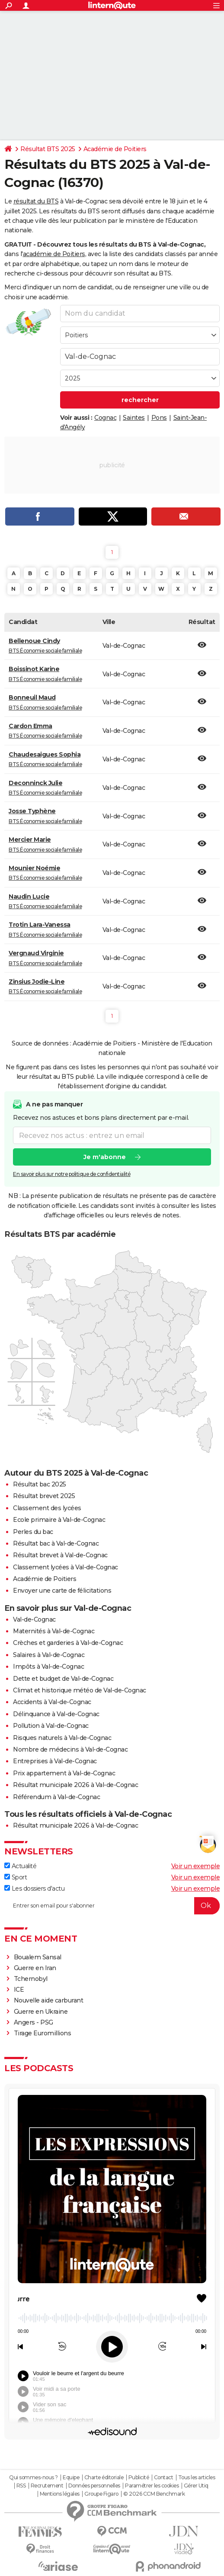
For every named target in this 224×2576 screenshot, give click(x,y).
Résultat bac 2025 (39, 1484)
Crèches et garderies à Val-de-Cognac (68, 1643)
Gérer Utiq (196, 2486)
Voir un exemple (195, 1866)
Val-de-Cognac (34, 1619)
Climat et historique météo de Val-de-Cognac (79, 1690)
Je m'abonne (104, 1157)
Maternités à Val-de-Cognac (53, 1631)
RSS (21, 2486)
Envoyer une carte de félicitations (62, 1590)
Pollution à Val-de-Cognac (51, 1726)
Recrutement (47, 2486)
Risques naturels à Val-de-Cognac (62, 1738)
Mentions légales (60, 2494)
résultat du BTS (36, 201)
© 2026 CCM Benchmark (154, 2494)
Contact (163, 2478)
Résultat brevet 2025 (44, 1496)
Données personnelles (94, 2486)
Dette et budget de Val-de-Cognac (63, 1678)
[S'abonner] (112, 1905)
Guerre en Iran (35, 1968)
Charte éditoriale (104, 2478)
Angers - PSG (33, 2022)
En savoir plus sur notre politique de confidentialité (72, 1174)
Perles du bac (33, 1532)
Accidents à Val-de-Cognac (52, 1702)
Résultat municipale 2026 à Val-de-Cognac (75, 1785)
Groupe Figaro (101, 2494)
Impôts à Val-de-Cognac (48, 1666)
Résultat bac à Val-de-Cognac (56, 1543)
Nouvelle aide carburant (48, 2000)
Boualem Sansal (37, 1957)
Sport (15, 1877)
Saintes (134, 417)
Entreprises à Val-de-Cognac (55, 1761)
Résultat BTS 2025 (47, 149)
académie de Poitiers (54, 254)
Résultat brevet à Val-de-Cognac (60, 1555)
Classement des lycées (47, 1508)
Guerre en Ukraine (41, 2011)
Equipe (71, 2478)
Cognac (105, 417)
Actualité (20, 1866)
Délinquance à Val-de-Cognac (56, 1714)
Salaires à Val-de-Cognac (48, 1655)
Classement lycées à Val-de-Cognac (65, 1567)
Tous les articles (196, 2478)
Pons (159, 417)
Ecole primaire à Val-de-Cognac (59, 1520)
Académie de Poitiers (115, 149)
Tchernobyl (31, 1979)
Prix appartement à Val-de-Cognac (64, 1773)
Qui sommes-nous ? (33, 2478)
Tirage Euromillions (42, 2033)
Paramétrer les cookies (152, 2486)
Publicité (138, 2478)
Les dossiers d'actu (34, 1888)
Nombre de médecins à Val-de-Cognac (70, 1749)
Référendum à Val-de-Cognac (56, 1797)
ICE (19, 1989)
